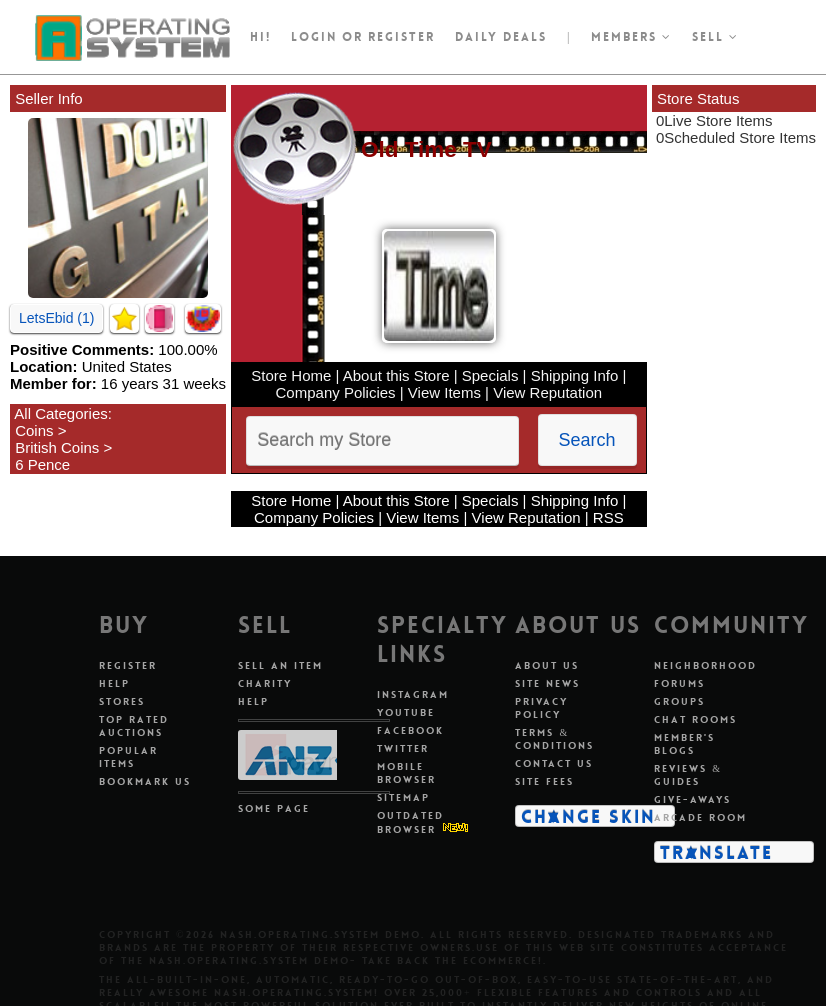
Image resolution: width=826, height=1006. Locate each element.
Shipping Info (575, 375)
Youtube (406, 712)
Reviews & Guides (688, 775)
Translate (716, 852)
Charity (265, 683)
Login (314, 37)
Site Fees (544, 781)
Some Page (274, 808)
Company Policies (336, 392)
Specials (490, 375)
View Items (444, 392)
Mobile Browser (406, 773)
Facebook (410, 730)
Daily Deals (501, 37)
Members (631, 37)
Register (128, 665)
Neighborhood (705, 665)
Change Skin (588, 816)
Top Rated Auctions (134, 726)
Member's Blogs (684, 744)
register (401, 37)
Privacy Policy (541, 708)
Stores (122, 701)
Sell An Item (280, 665)
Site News (547, 683)
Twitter (403, 748)
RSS (608, 517)
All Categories (60, 413)
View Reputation (547, 392)
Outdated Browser (410, 822)
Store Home (291, 375)
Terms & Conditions (554, 739)
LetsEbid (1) (56, 318)
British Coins (57, 447)
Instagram (413, 694)
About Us (547, 665)
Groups (679, 701)
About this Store (396, 375)
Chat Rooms (695, 719)
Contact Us (554, 763)
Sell (715, 37)
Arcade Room (700, 817)
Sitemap (403, 797)
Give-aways (692, 799)
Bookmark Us (145, 781)
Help (114, 683)
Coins (34, 430)
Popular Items (128, 757)
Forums (679, 683)
